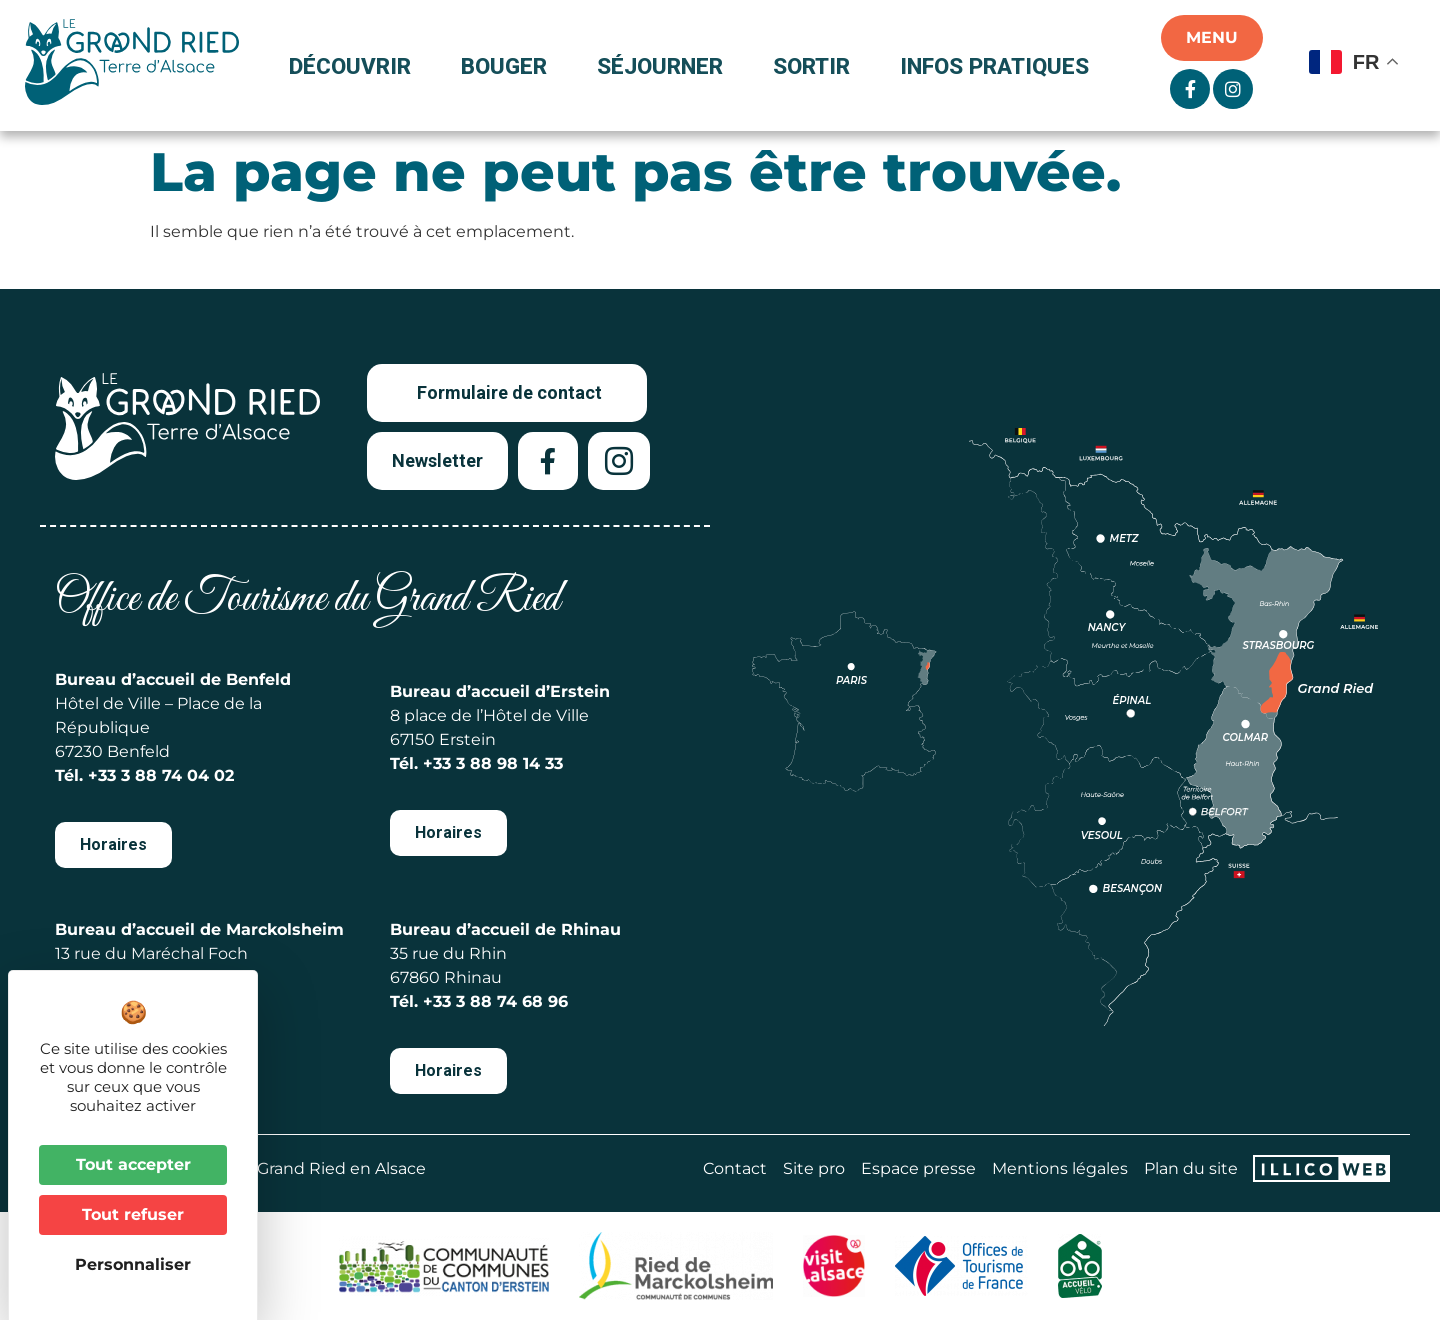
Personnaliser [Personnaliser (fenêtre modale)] (133, 1264)
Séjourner (665, 66)
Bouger (509, 66)
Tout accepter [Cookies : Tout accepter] (133, 1164)
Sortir (816, 66)
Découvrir (355, 66)
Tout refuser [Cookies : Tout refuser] (133, 1214)
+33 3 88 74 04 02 (161, 775)
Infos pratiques (994, 66)
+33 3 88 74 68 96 (495, 1001)
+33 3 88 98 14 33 (493, 763)
